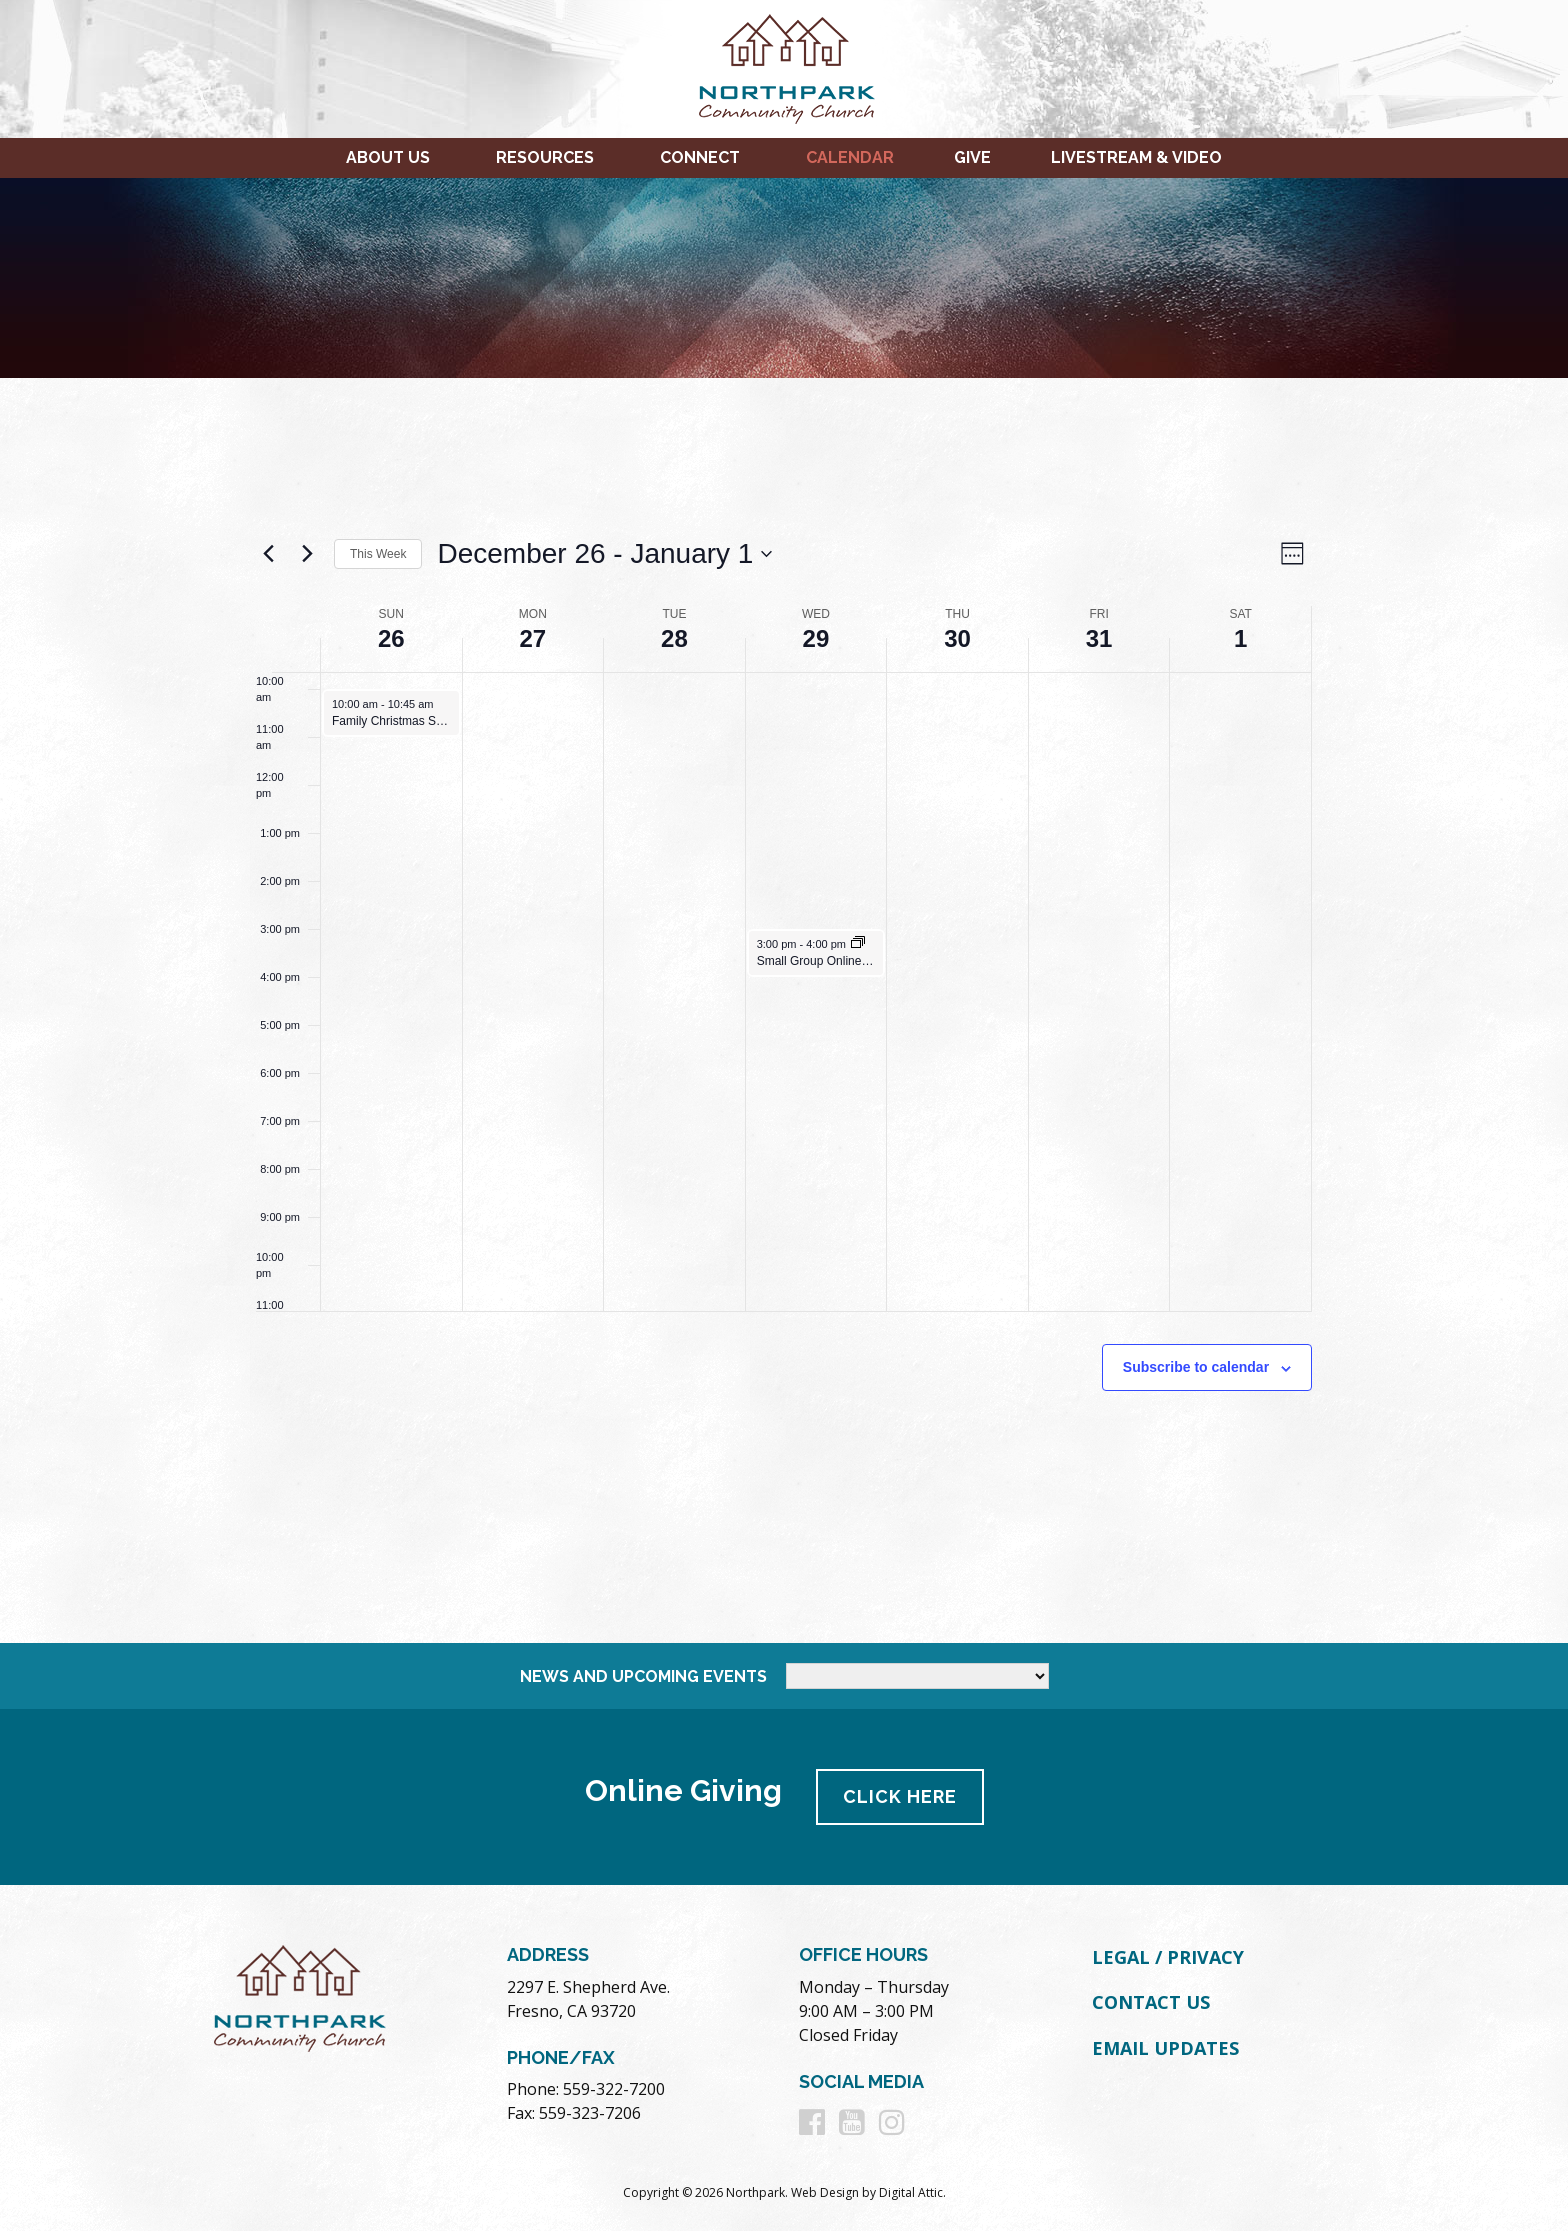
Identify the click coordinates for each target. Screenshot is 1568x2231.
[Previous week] (268, 554)
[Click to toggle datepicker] (604, 554)
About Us (388, 157)
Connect (700, 157)
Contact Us (1151, 2002)
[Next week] (307, 554)
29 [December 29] (816, 638)
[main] (784, 1010)
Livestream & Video (1136, 157)
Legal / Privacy (1168, 1957)
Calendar (850, 157)
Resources (545, 157)
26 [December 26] (391, 638)
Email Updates (1165, 2048)
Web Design (825, 2192)
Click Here (900, 1796)
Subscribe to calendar (1196, 1367)
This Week (378, 554)
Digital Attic (911, 2192)
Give (972, 157)
